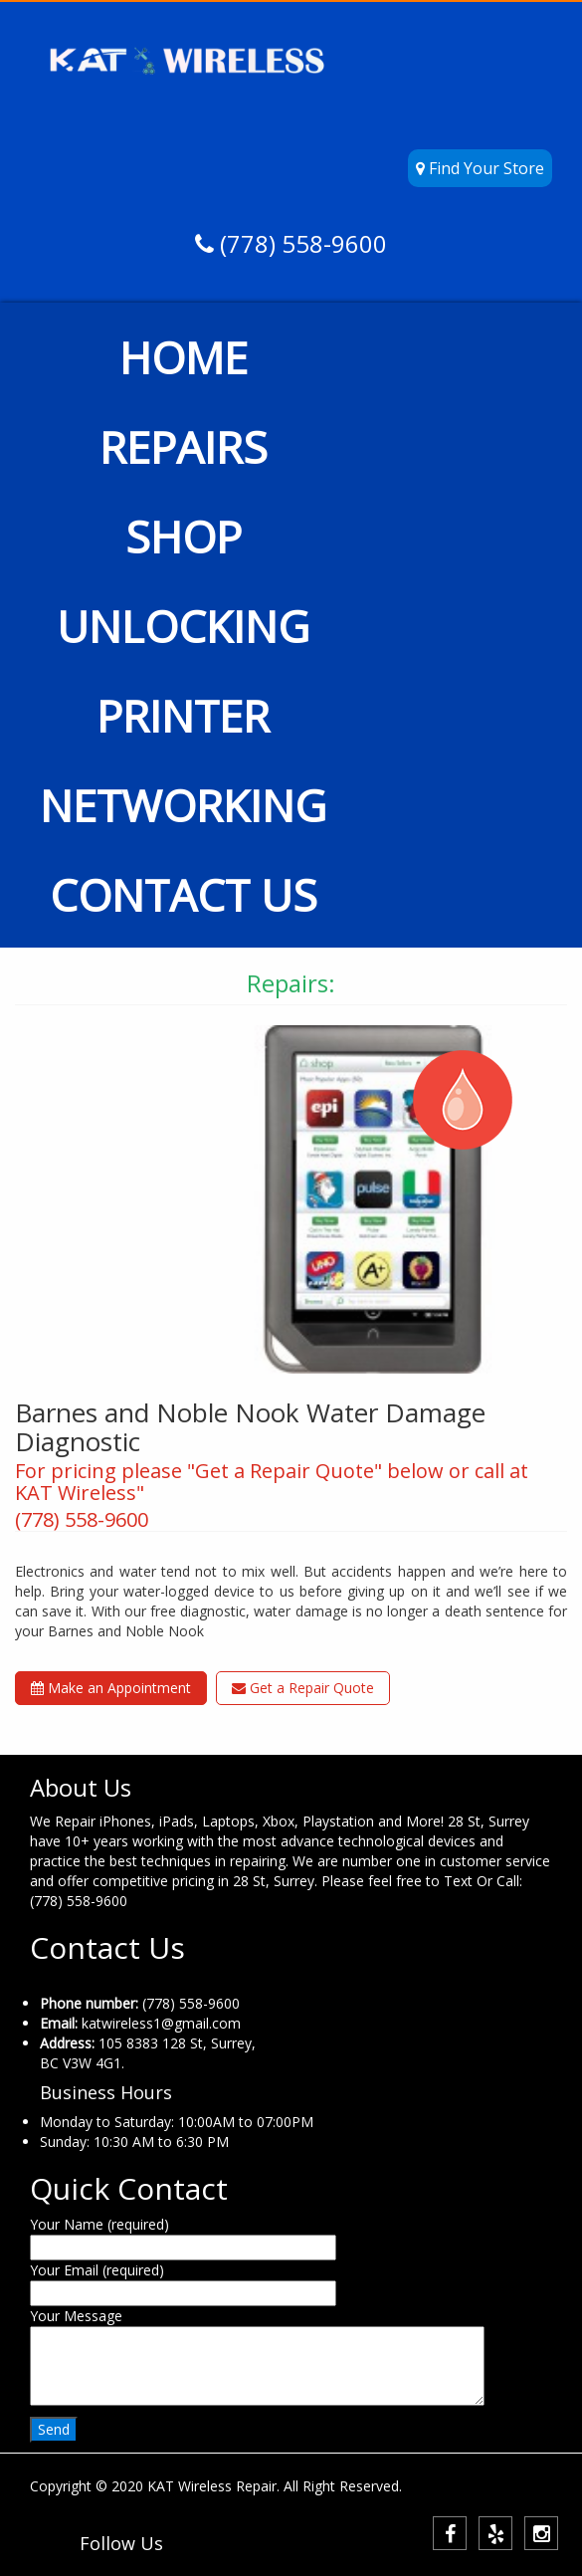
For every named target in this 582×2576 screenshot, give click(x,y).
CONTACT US (183, 895)
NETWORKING (183, 805)
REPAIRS (183, 447)
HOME (183, 357)
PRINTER (183, 716)
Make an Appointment (111, 1687)
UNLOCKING (183, 626)
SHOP (183, 536)
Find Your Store (480, 168)
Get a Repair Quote (303, 1687)
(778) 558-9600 (300, 243)
